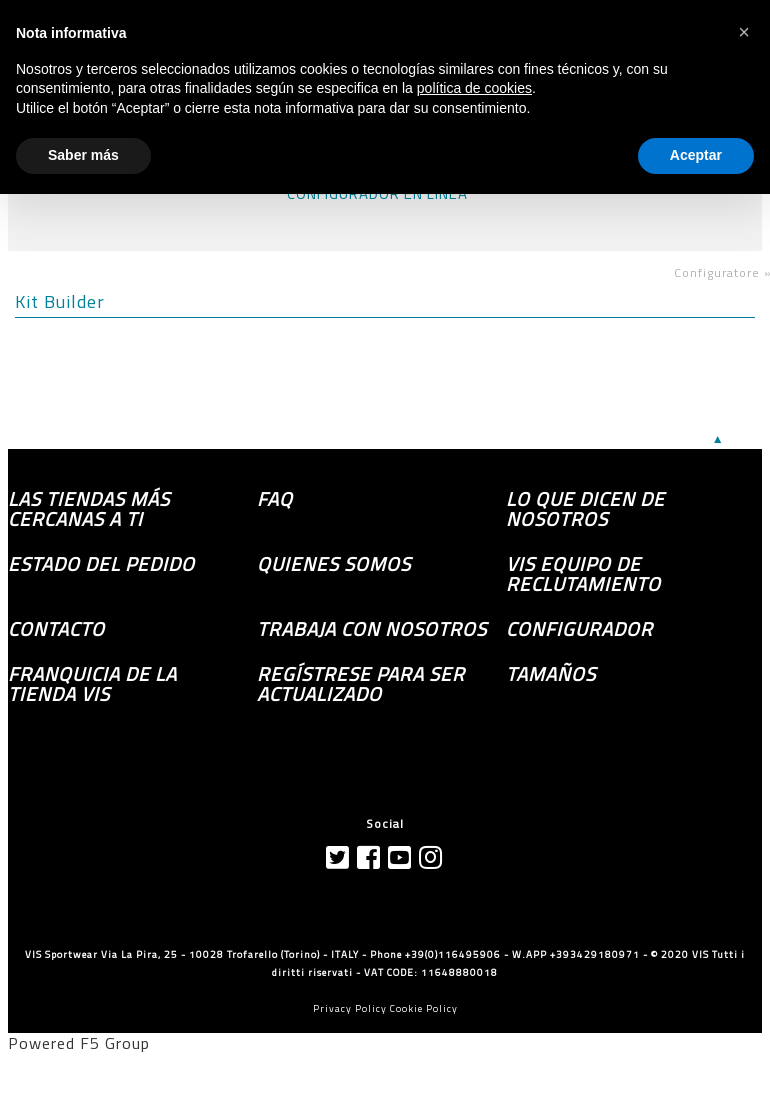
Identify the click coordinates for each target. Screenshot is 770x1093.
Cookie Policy (424, 1008)
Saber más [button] (83, 155)
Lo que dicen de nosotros (585, 509)
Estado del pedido (101, 564)
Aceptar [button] (696, 155)
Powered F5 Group (79, 1043)
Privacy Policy (350, 1008)
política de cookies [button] (474, 88)
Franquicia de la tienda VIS (92, 684)
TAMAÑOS (551, 674)
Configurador (579, 629)
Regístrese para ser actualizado (361, 684)
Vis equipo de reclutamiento (583, 574)
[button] (744, 32)
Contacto (56, 629)
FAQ (275, 499)
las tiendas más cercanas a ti (89, 509)
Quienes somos (334, 564)
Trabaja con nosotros (372, 629)
